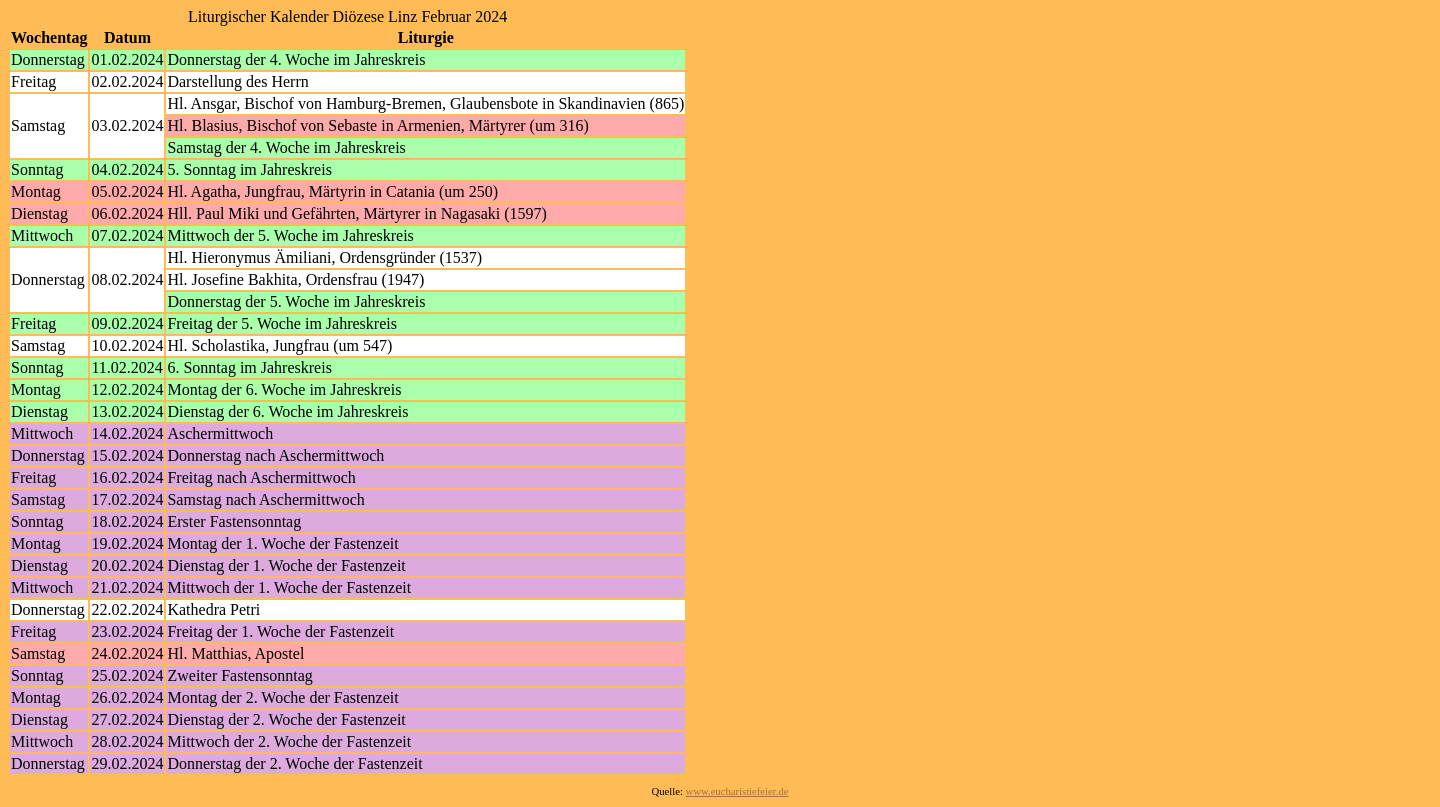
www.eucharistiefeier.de (737, 791)
